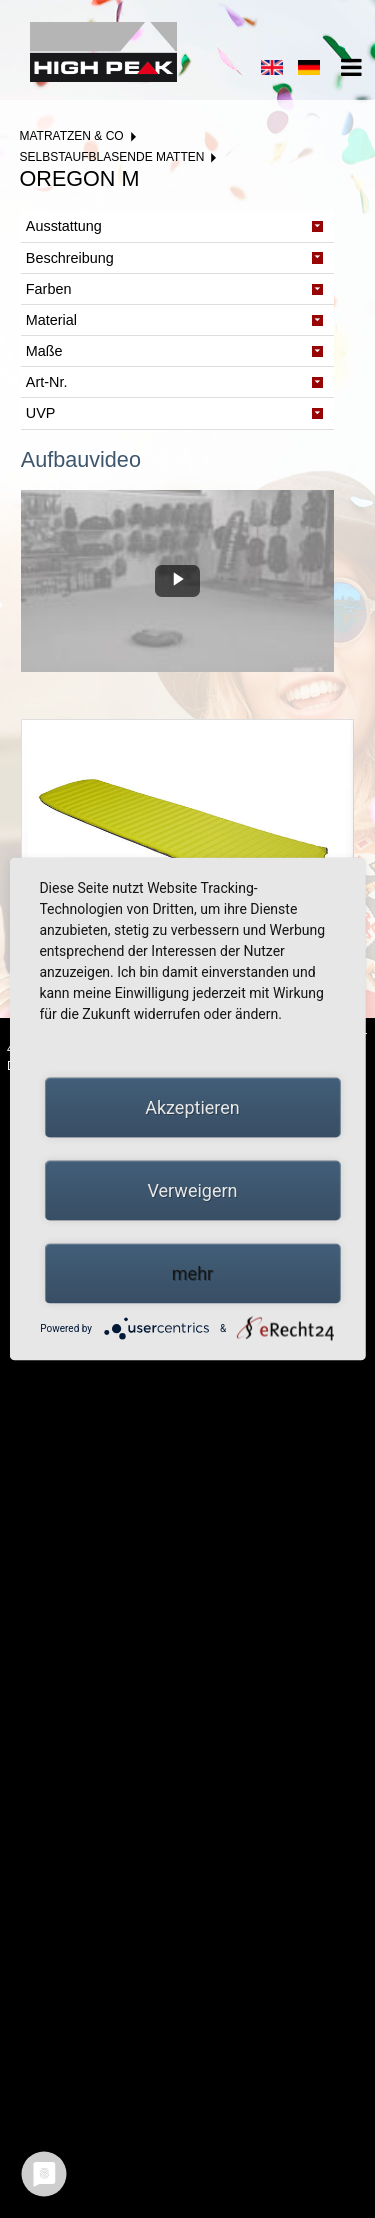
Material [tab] (51, 320)
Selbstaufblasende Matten (111, 157)
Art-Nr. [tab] (47, 382)
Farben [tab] (49, 289)
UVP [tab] (41, 413)
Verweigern (192, 1190)
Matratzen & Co (71, 136)
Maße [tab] (44, 351)
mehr (192, 1273)
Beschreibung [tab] (70, 258)
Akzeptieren (192, 1107)
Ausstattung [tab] (64, 226)
